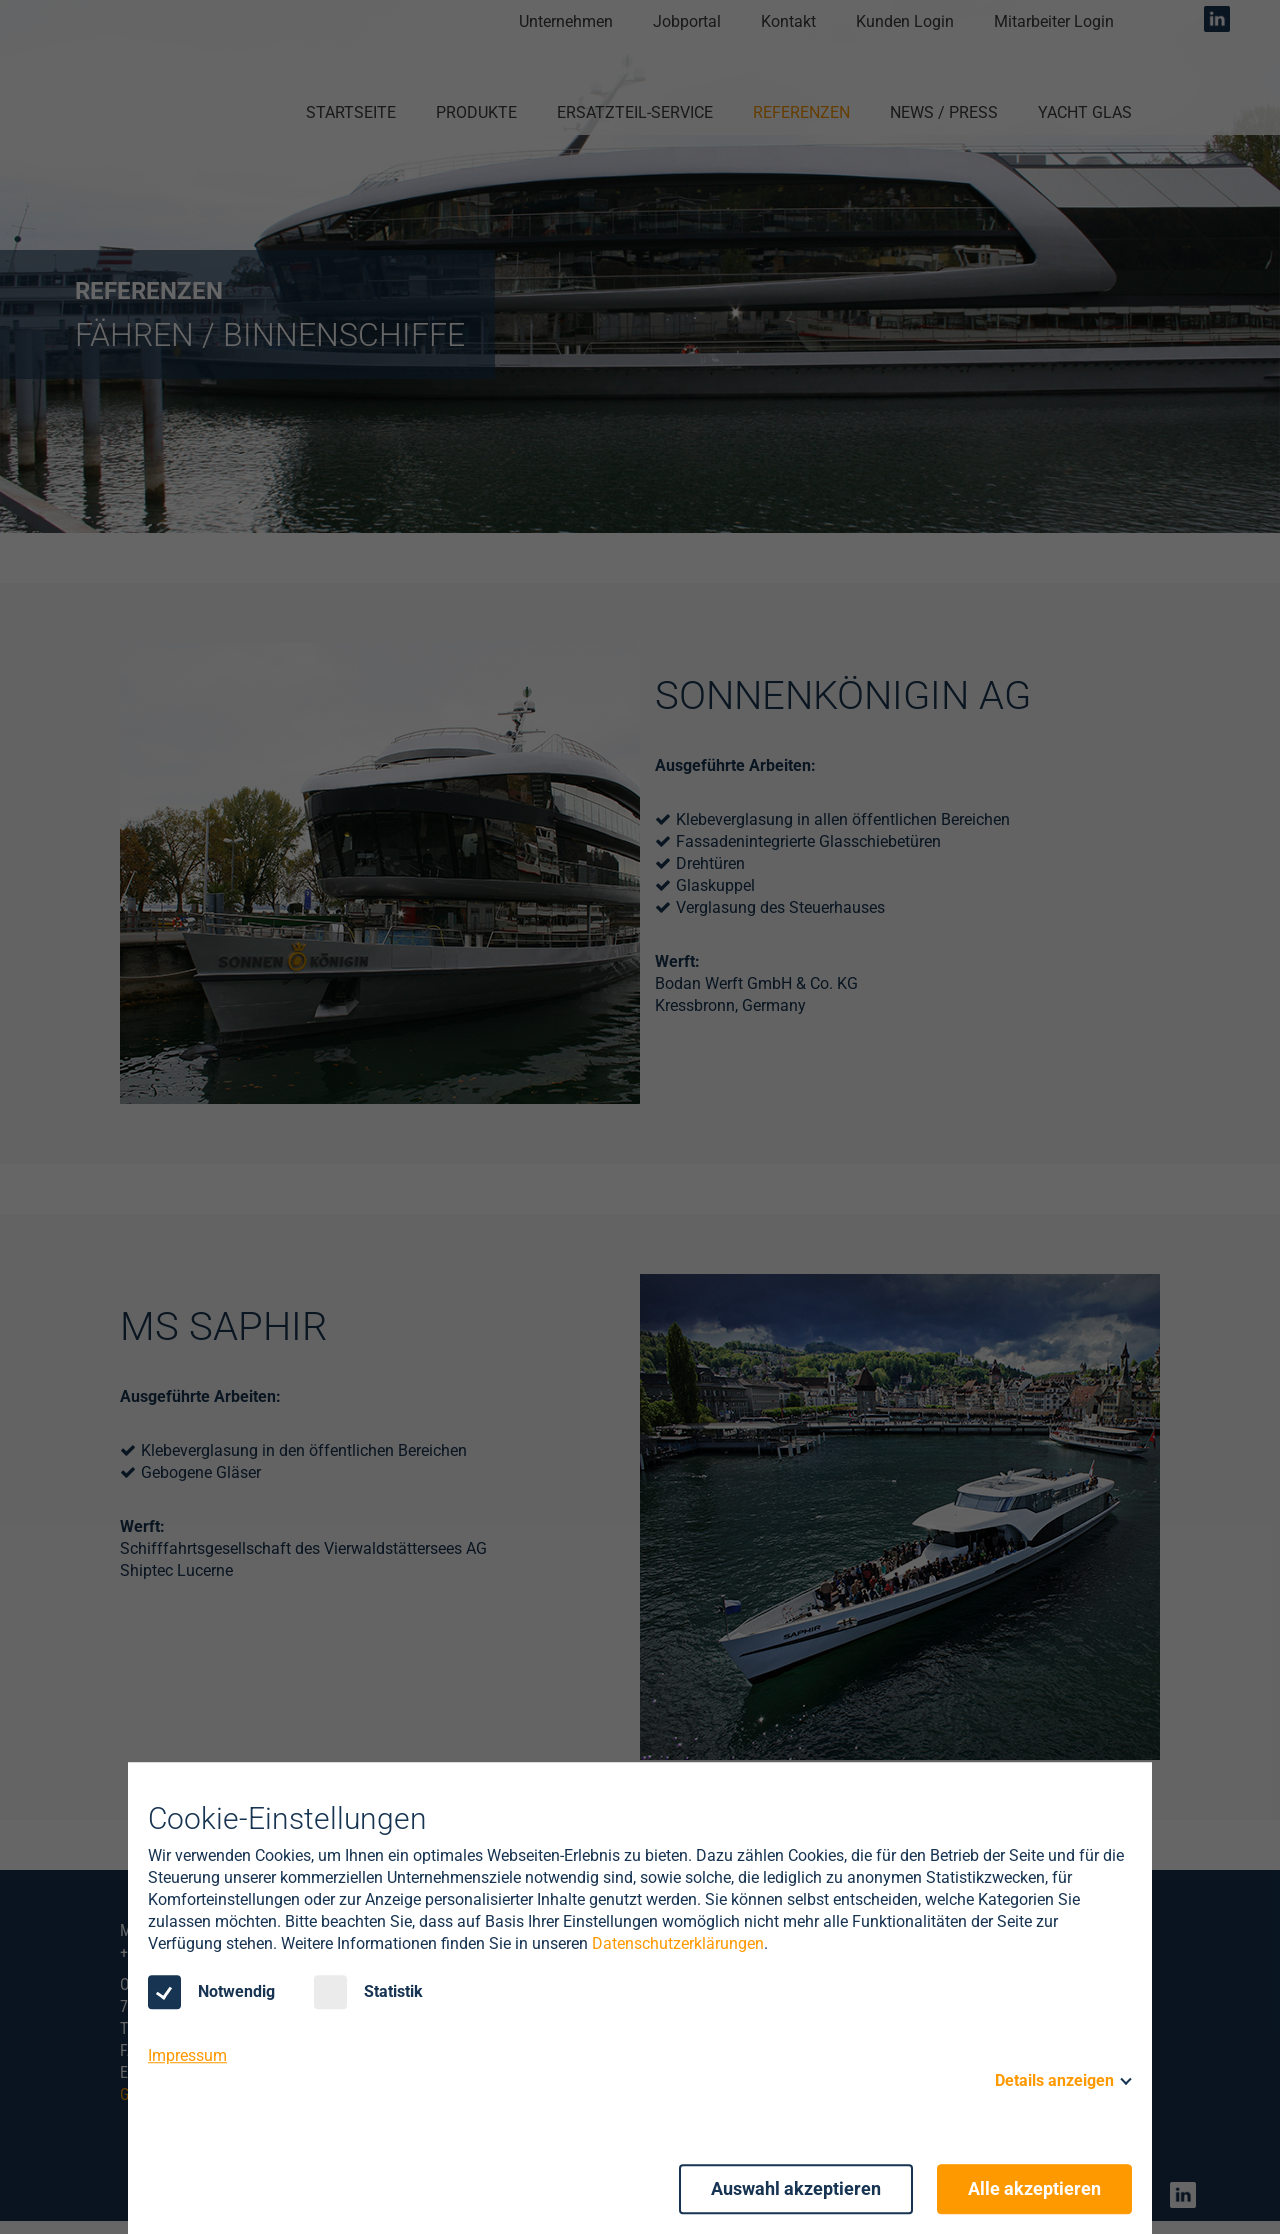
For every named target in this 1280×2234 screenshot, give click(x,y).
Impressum (187, 2055)
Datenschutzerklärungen (678, 1943)
